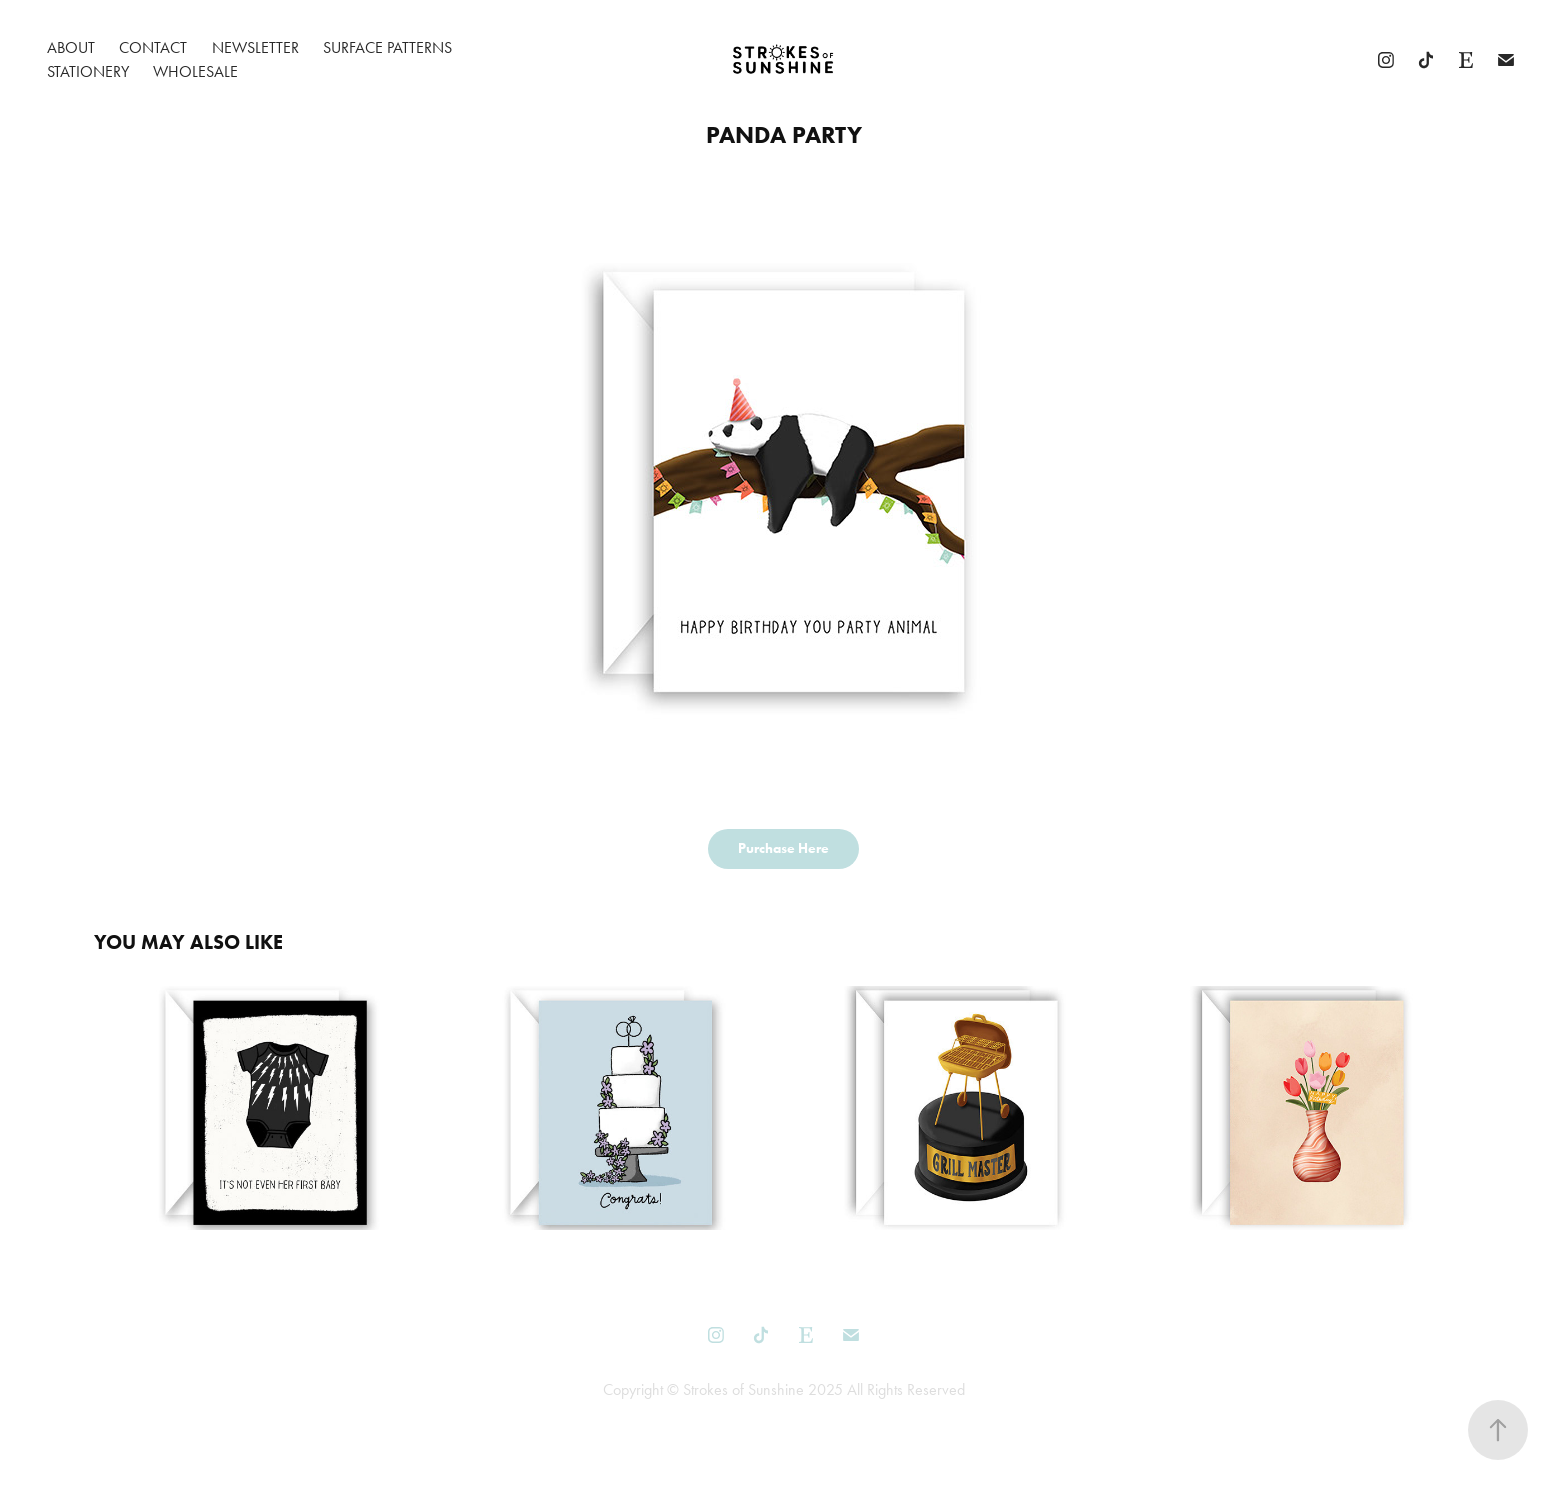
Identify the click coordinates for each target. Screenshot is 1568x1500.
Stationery (88, 71)
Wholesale (195, 71)
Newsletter (255, 47)
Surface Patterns (387, 47)
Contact (153, 47)
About (71, 47)
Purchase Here (783, 848)
